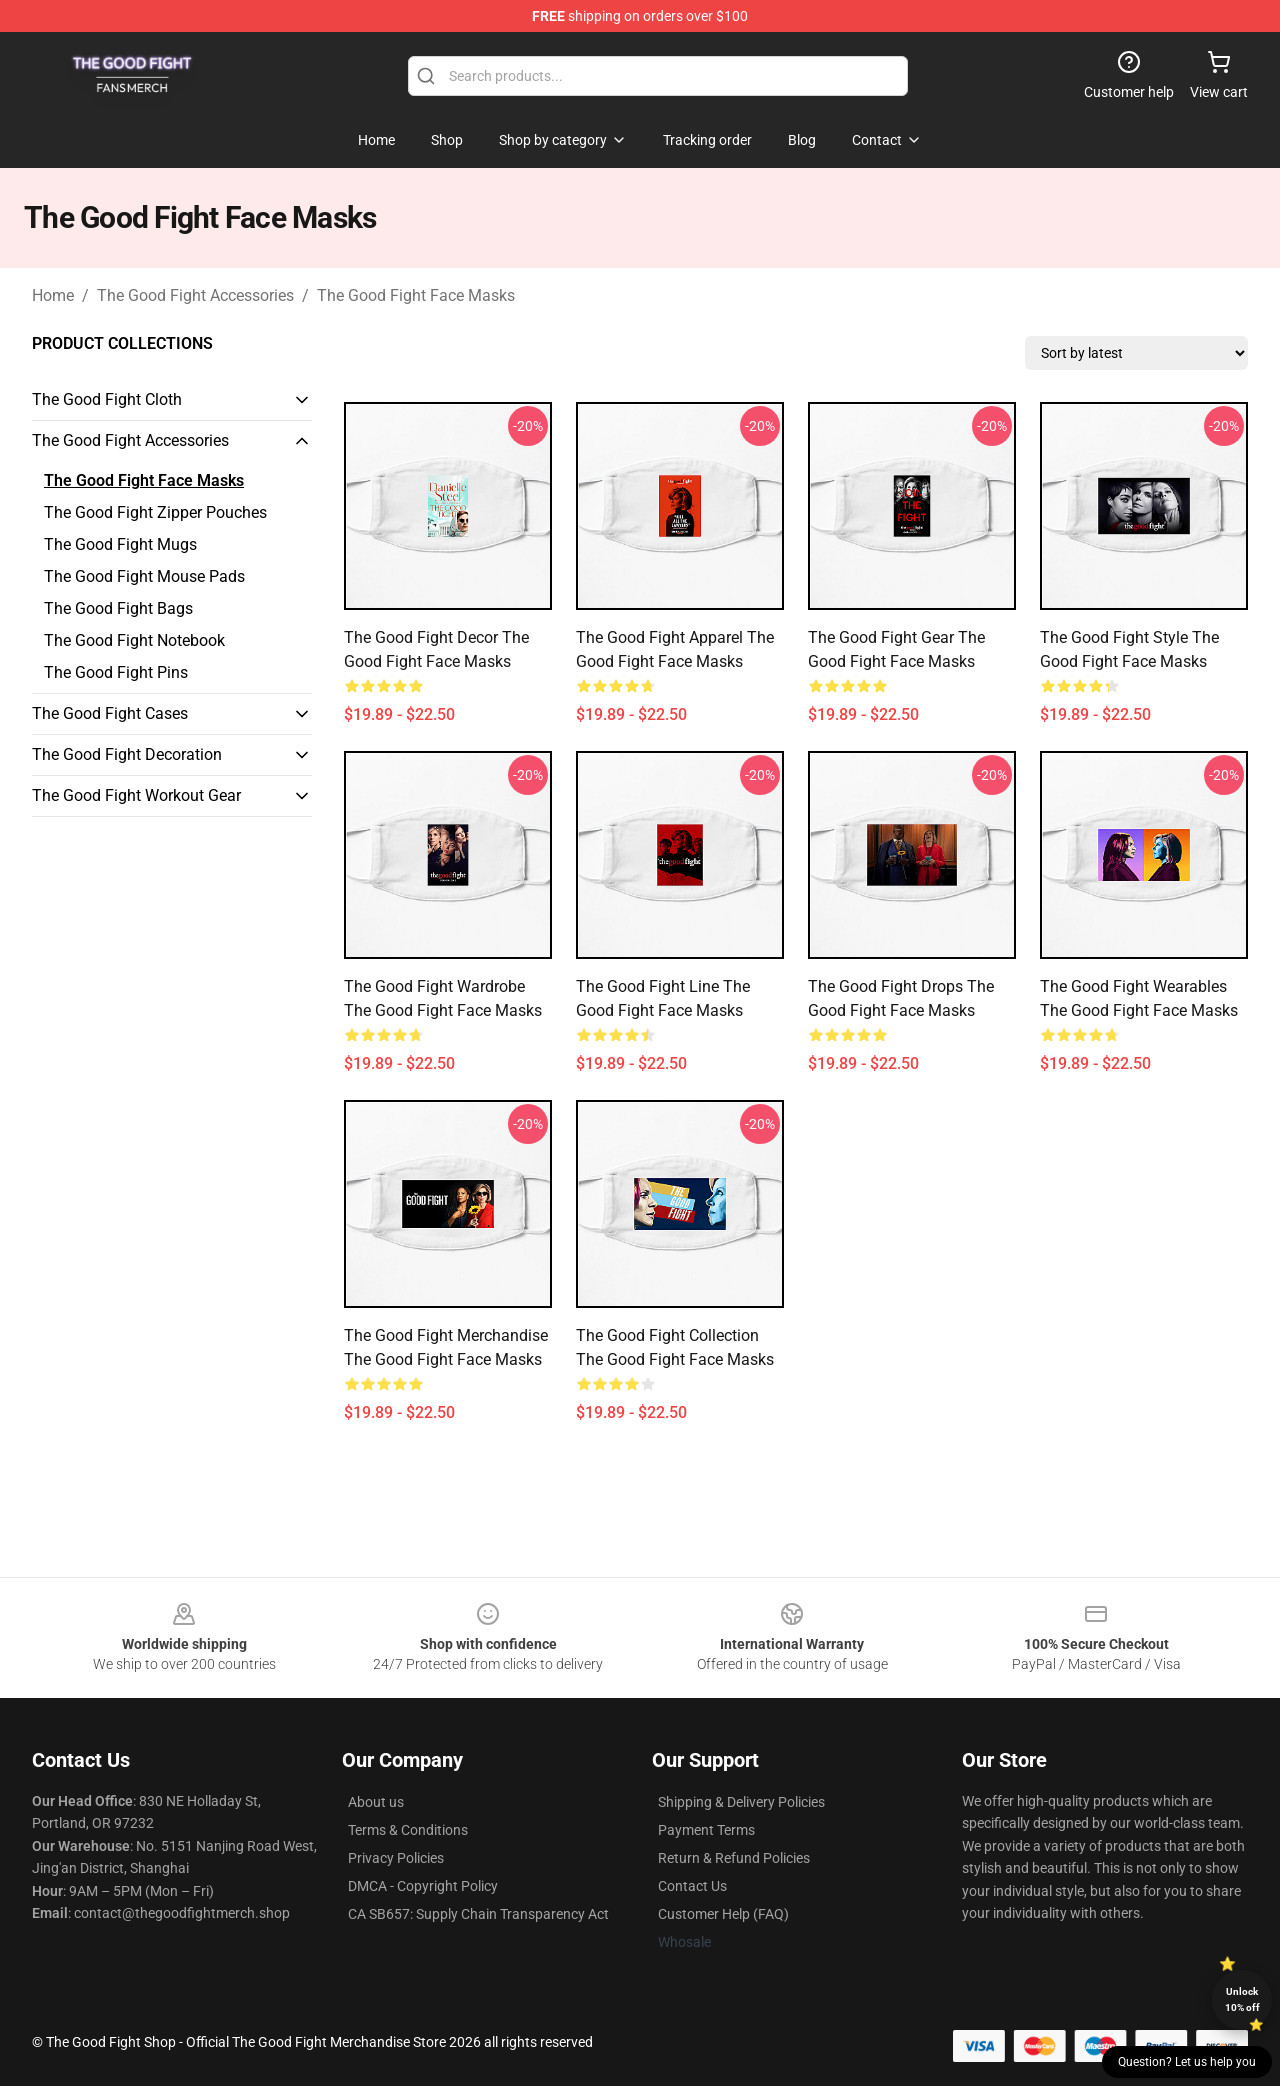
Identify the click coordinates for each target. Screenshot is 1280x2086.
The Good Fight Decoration (127, 754)
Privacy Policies (396, 1858)
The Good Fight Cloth (107, 399)
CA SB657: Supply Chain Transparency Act (478, 1914)
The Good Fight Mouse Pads (144, 576)
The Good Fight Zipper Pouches (155, 512)
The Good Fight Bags (118, 608)
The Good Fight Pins (116, 672)
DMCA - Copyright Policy (423, 1886)
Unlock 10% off (1242, 1999)
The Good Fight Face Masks (416, 295)
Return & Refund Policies (734, 1858)
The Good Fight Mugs (120, 544)
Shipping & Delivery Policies (741, 1802)
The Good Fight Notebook (134, 640)
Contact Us (692, 1886)
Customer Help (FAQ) (723, 1914)
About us (376, 1802)
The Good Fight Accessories (195, 295)
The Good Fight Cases (110, 713)
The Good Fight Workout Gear (136, 795)
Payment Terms (706, 1830)
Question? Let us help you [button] (1187, 2062)
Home (53, 295)
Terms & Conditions (408, 1830)
